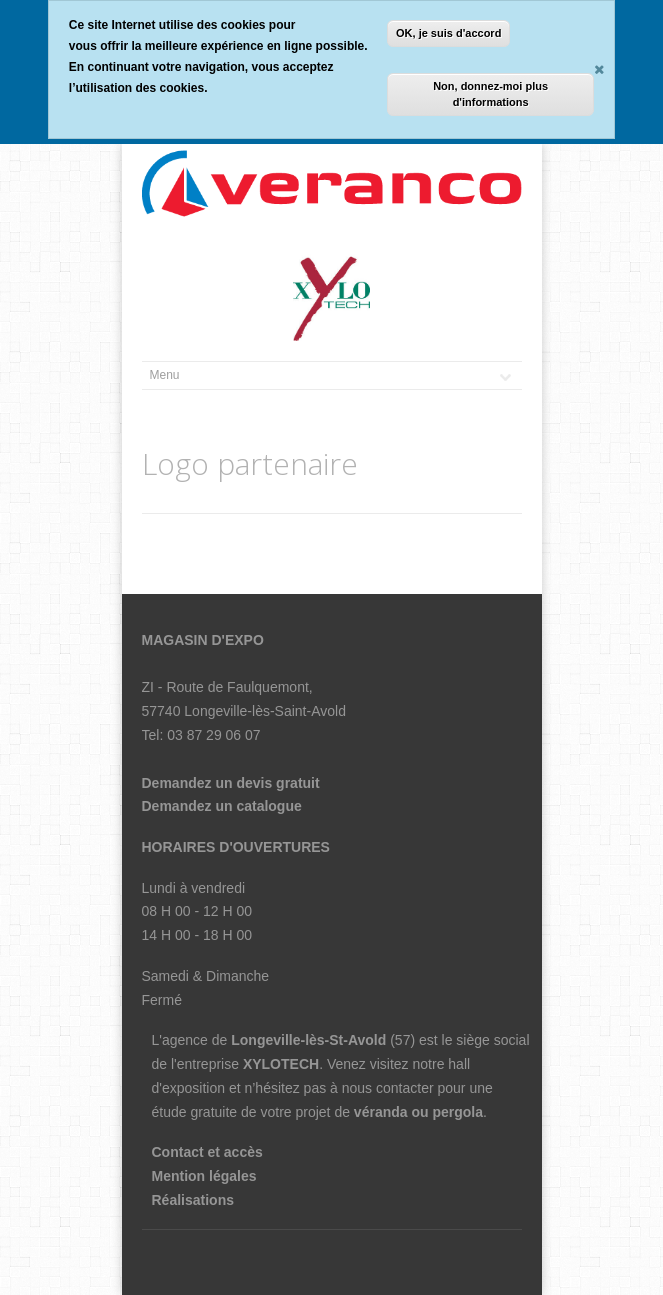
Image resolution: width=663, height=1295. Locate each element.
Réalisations (193, 1200)
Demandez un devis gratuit (231, 783)
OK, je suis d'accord (448, 33)
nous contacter (388, 1088)
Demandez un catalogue (222, 806)
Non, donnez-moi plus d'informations (490, 94)
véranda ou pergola (418, 1112)
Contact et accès (207, 1152)
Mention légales (204, 1176)
